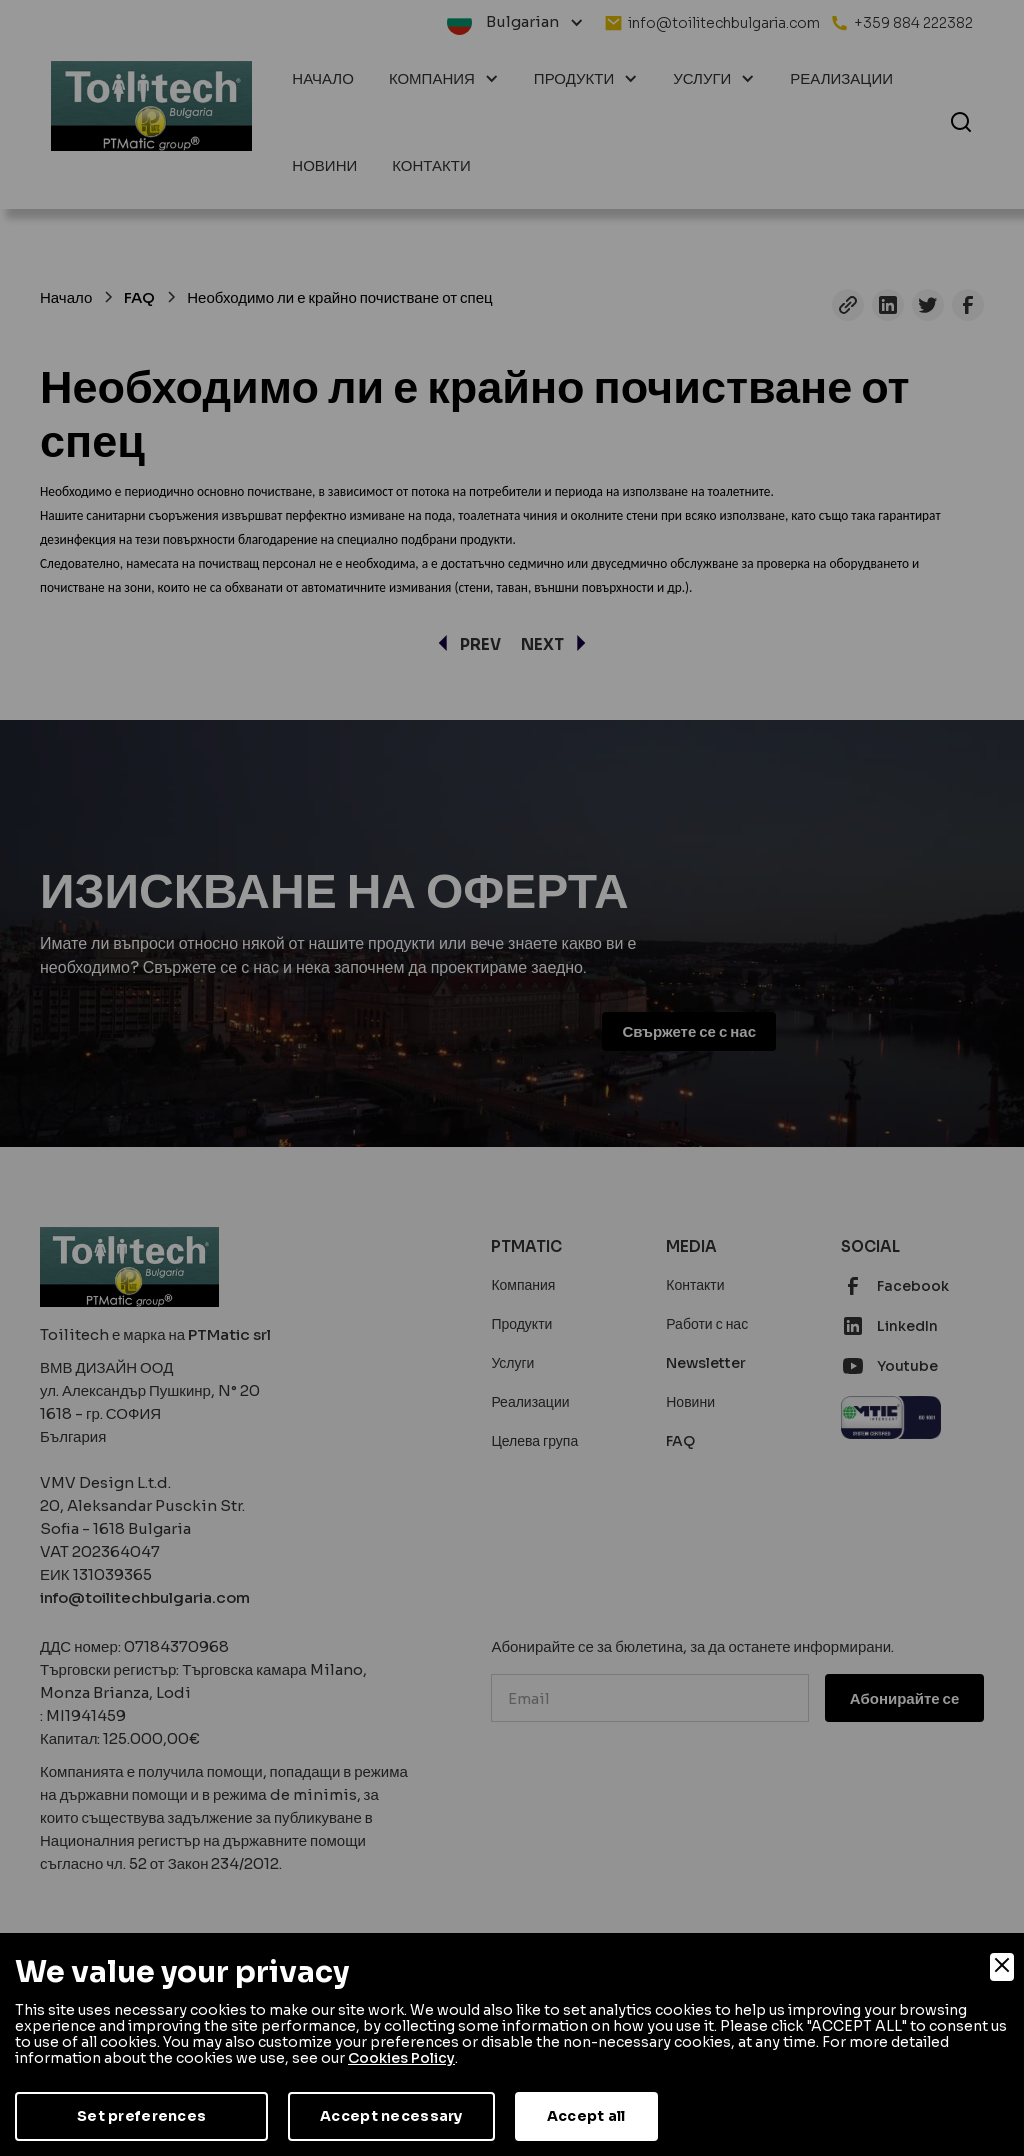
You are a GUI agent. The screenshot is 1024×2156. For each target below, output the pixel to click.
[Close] (1002, 1967)
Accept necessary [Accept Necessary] (391, 2116)
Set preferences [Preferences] (141, 2116)
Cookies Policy (401, 2058)
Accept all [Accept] (586, 2116)
